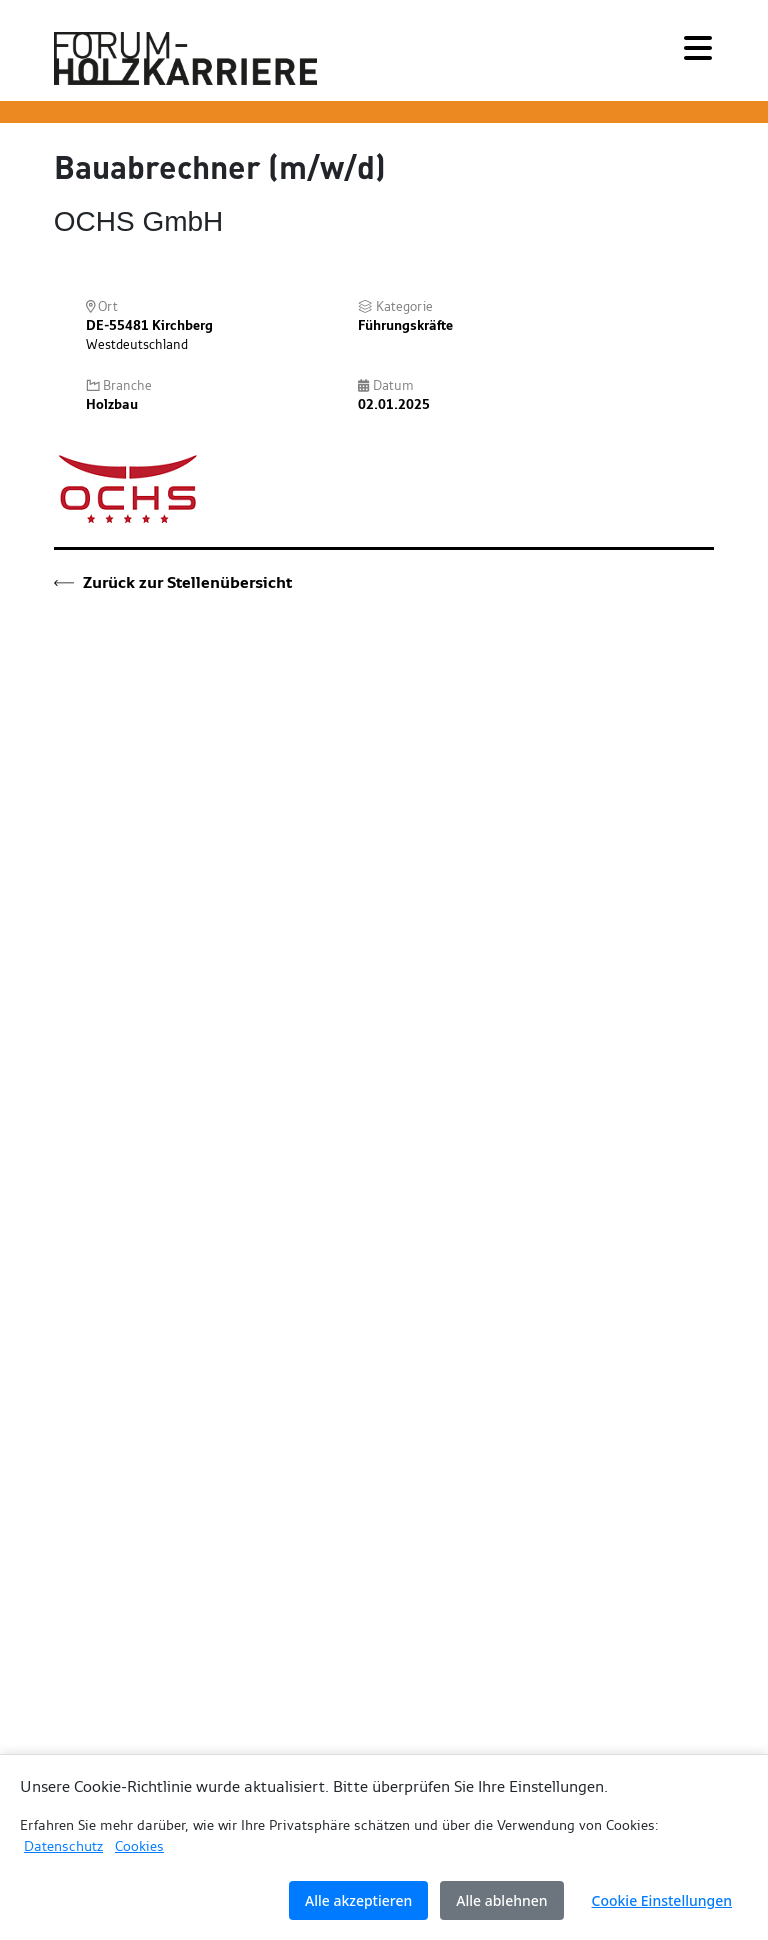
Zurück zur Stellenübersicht (173, 582)
